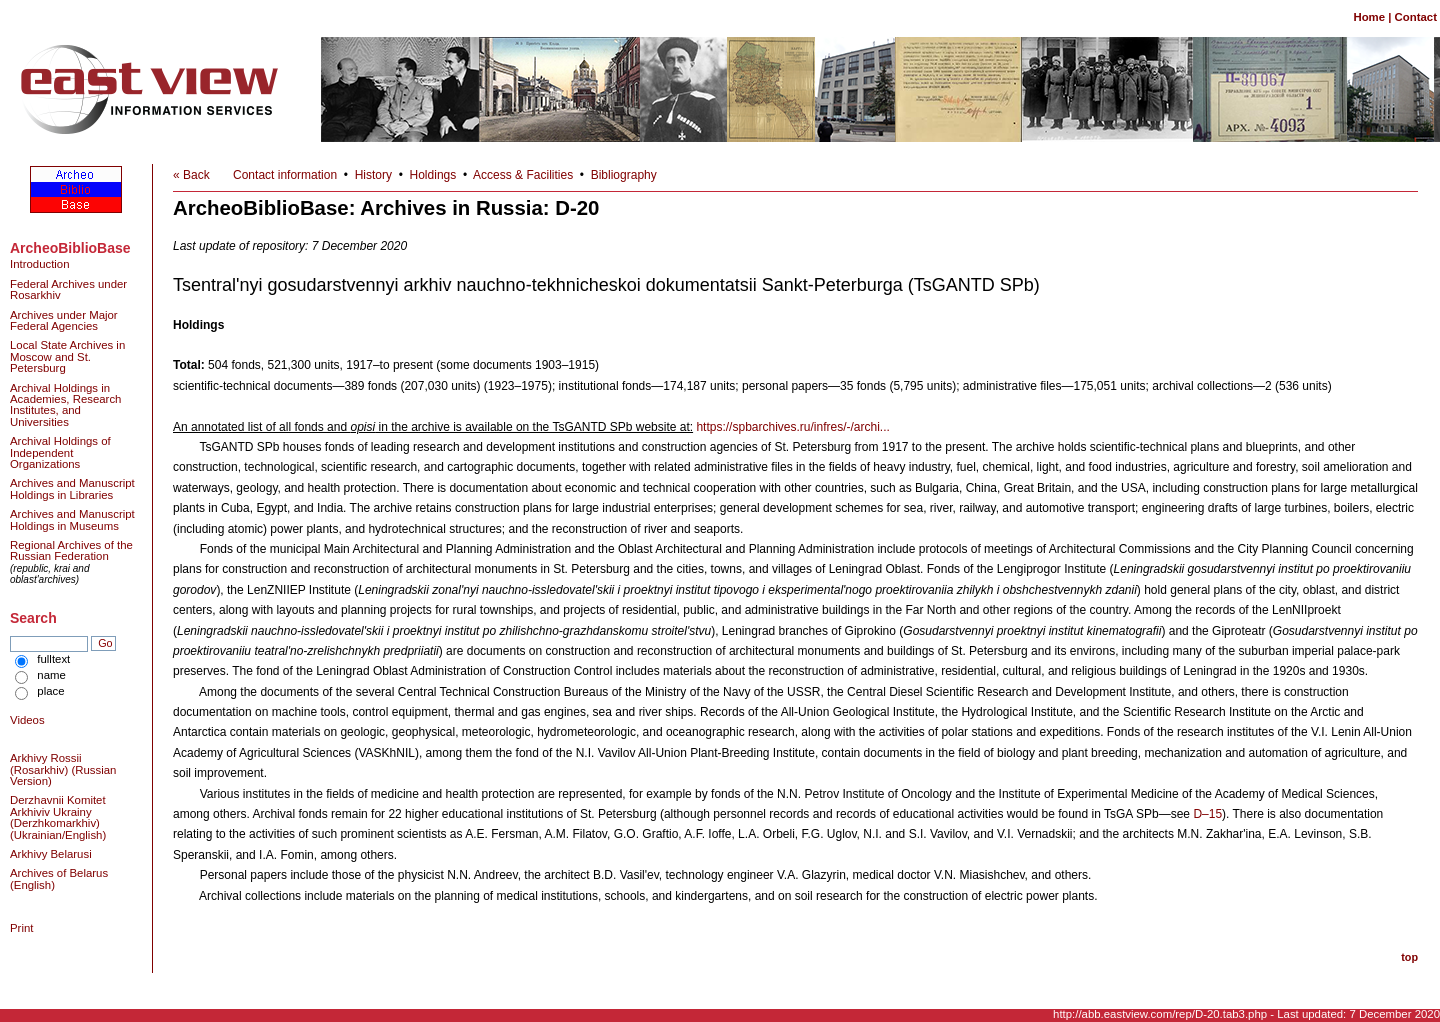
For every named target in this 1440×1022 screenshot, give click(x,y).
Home (1369, 17)
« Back (191, 175)
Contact (1416, 17)
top (1409, 957)
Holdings (433, 175)
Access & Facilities (523, 175)
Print (21, 928)
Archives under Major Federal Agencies (64, 320)
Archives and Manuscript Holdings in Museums (72, 519)
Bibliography (624, 175)
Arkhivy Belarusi (51, 854)
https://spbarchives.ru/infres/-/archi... (792, 427)
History (373, 175)
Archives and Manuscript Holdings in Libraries (72, 488)
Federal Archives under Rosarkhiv (68, 289)
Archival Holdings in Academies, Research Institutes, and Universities (65, 405)
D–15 (1207, 814)
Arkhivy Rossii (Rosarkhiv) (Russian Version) (63, 769)
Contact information (285, 175)
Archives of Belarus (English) (59, 878)
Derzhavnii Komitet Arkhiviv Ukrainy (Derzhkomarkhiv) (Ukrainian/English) (58, 817)
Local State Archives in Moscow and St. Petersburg (67, 356)
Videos (27, 720)
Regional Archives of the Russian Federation (71, 550)
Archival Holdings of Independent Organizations (60, 452)
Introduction (40, 264)
